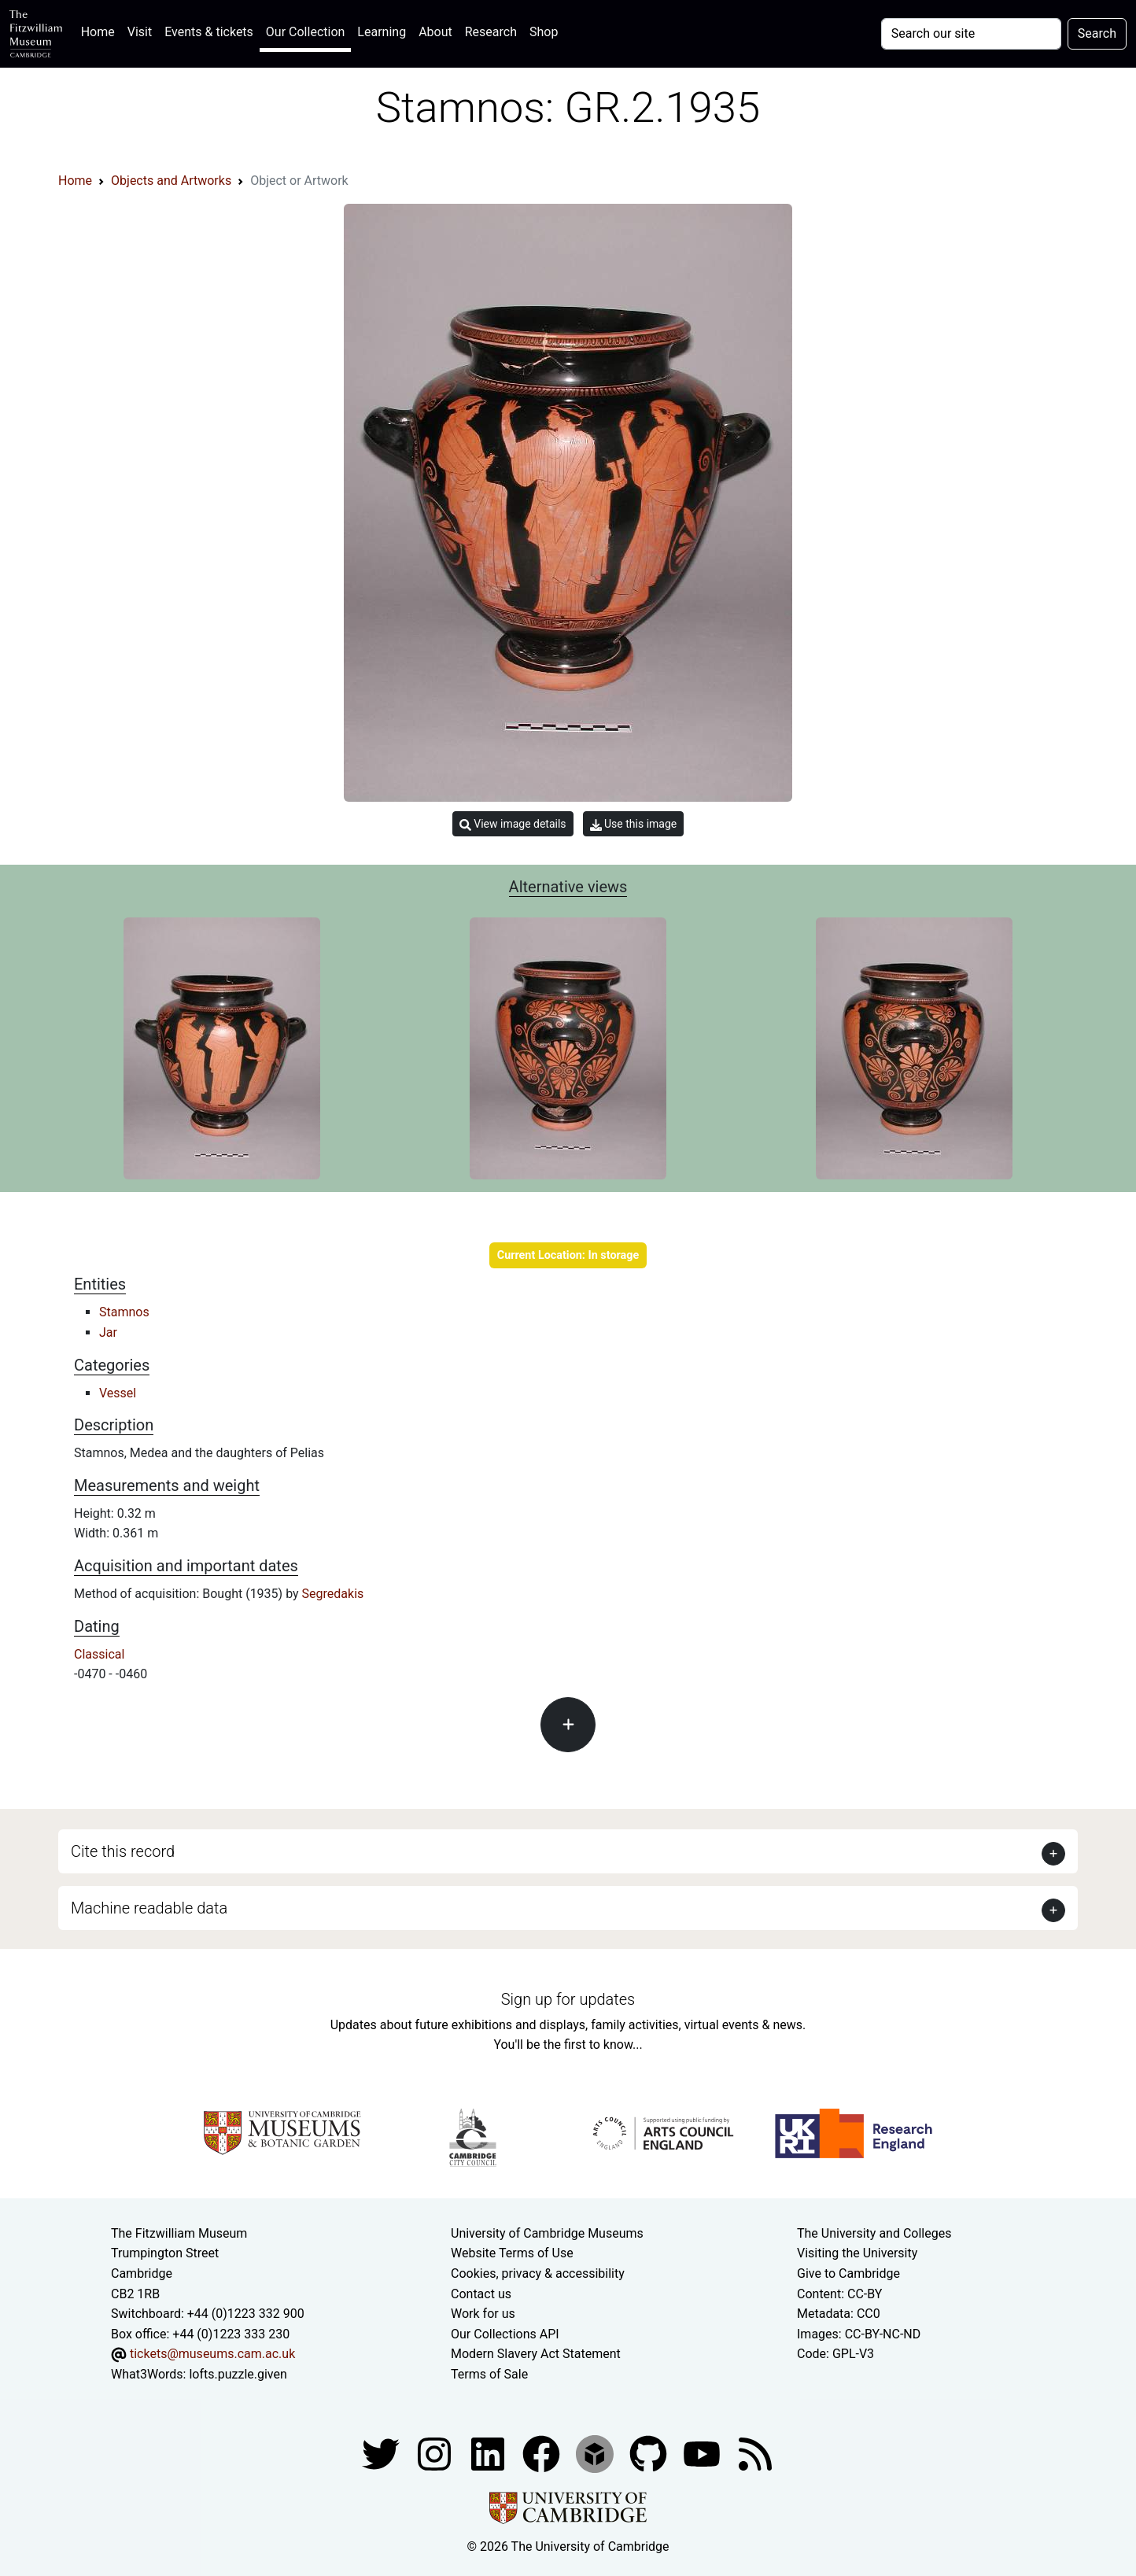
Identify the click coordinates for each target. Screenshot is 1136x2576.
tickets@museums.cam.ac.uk (212, 2353)
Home (101, 30)
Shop (543, 31)
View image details (512, 824)
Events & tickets (208, 31)
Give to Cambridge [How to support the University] (848, 2273)
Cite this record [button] (123, 1851)
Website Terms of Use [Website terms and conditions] (512, 2253)
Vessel (117, 1393)
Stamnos (124, 1312)
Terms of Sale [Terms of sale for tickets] (489, 2374)
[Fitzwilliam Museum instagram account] (436, 2452)
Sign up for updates (568, 1999)
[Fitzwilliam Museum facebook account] (489, 2452)
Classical (99, 1654)
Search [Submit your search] (1097, 33)
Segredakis (333, 1593)
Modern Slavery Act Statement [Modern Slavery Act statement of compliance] (536, 2353)
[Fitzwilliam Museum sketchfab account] (596, 2452)
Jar (108, 1332)
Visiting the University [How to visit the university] (857, 2253)
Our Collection (305, 31)
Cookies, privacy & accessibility (538, 2273)
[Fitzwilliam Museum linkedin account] (543, 2452)
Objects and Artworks (171, 180)
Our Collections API (505, 2334)
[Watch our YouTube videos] (703, 2452)
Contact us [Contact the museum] (481, 2293)
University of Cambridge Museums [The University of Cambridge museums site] (547, 2233)
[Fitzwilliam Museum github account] (650, 2452)
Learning (381, 31)
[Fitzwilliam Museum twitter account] (382, 2452)
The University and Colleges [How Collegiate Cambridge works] (874, 2233)
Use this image (633, 824)
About (435, 31)
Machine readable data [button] (149, 1908)
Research (491, 31)
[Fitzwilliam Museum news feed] (755, 2452)
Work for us (483, 2313)
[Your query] (971, 34)
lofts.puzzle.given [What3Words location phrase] (237, 2374)
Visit (139, 31)
